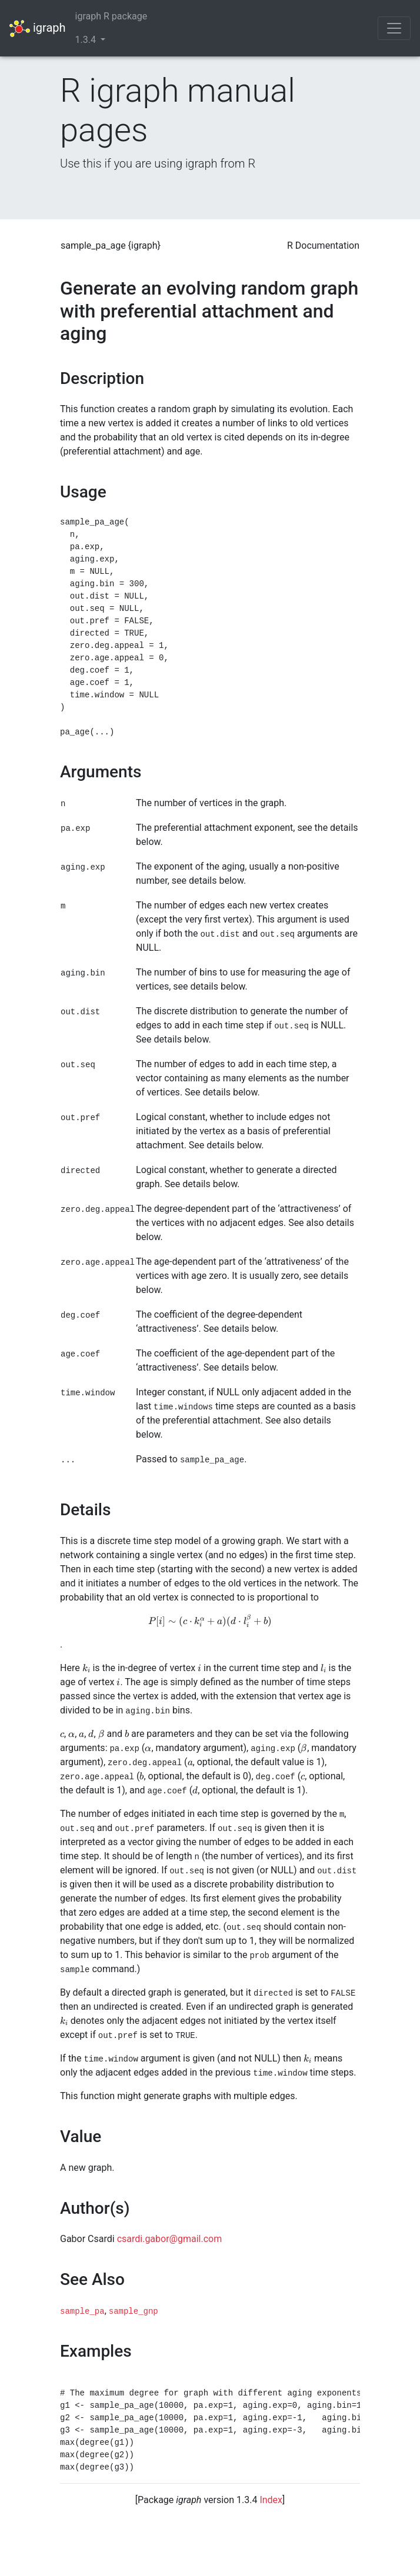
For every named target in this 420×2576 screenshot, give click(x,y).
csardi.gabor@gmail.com (169, 2238)
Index (270, 2499)
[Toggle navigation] (394, 28)
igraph (37, 28)
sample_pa (82, 2311)
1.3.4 (86, 39)
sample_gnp (133, 2311)
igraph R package (111, 16)
